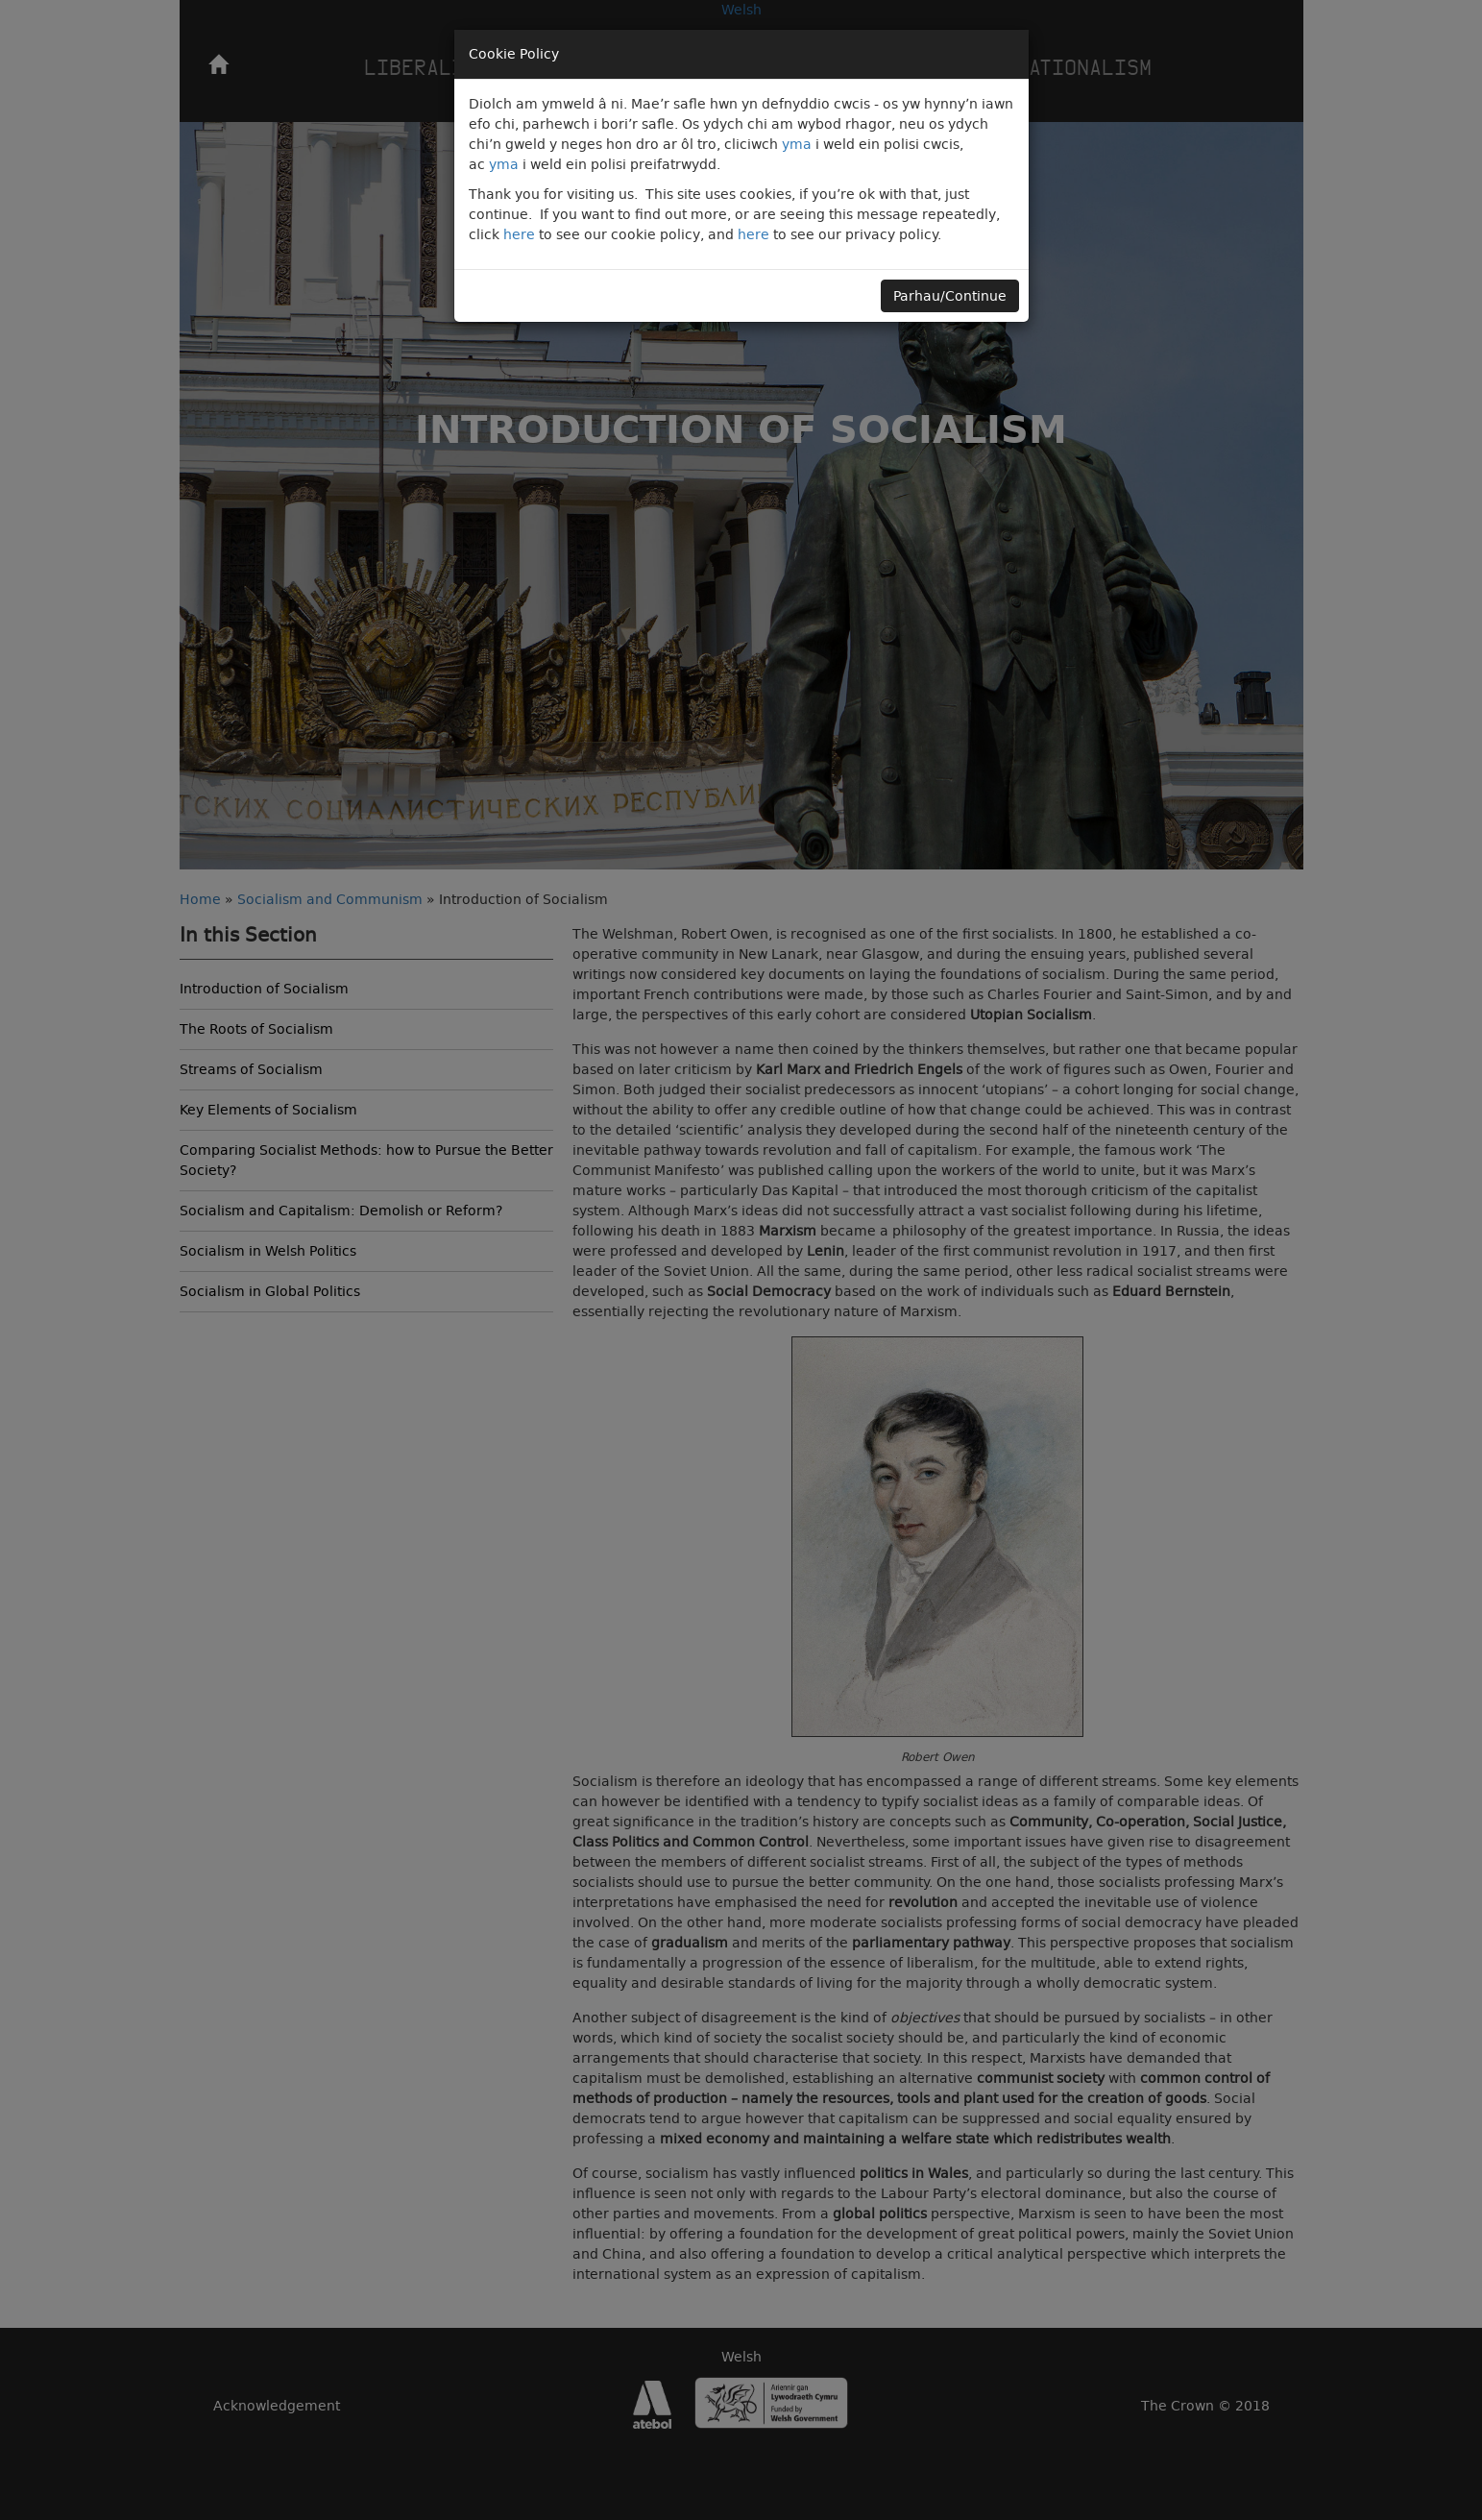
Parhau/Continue (950, 295)
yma (797, 144)
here (519, 234)
